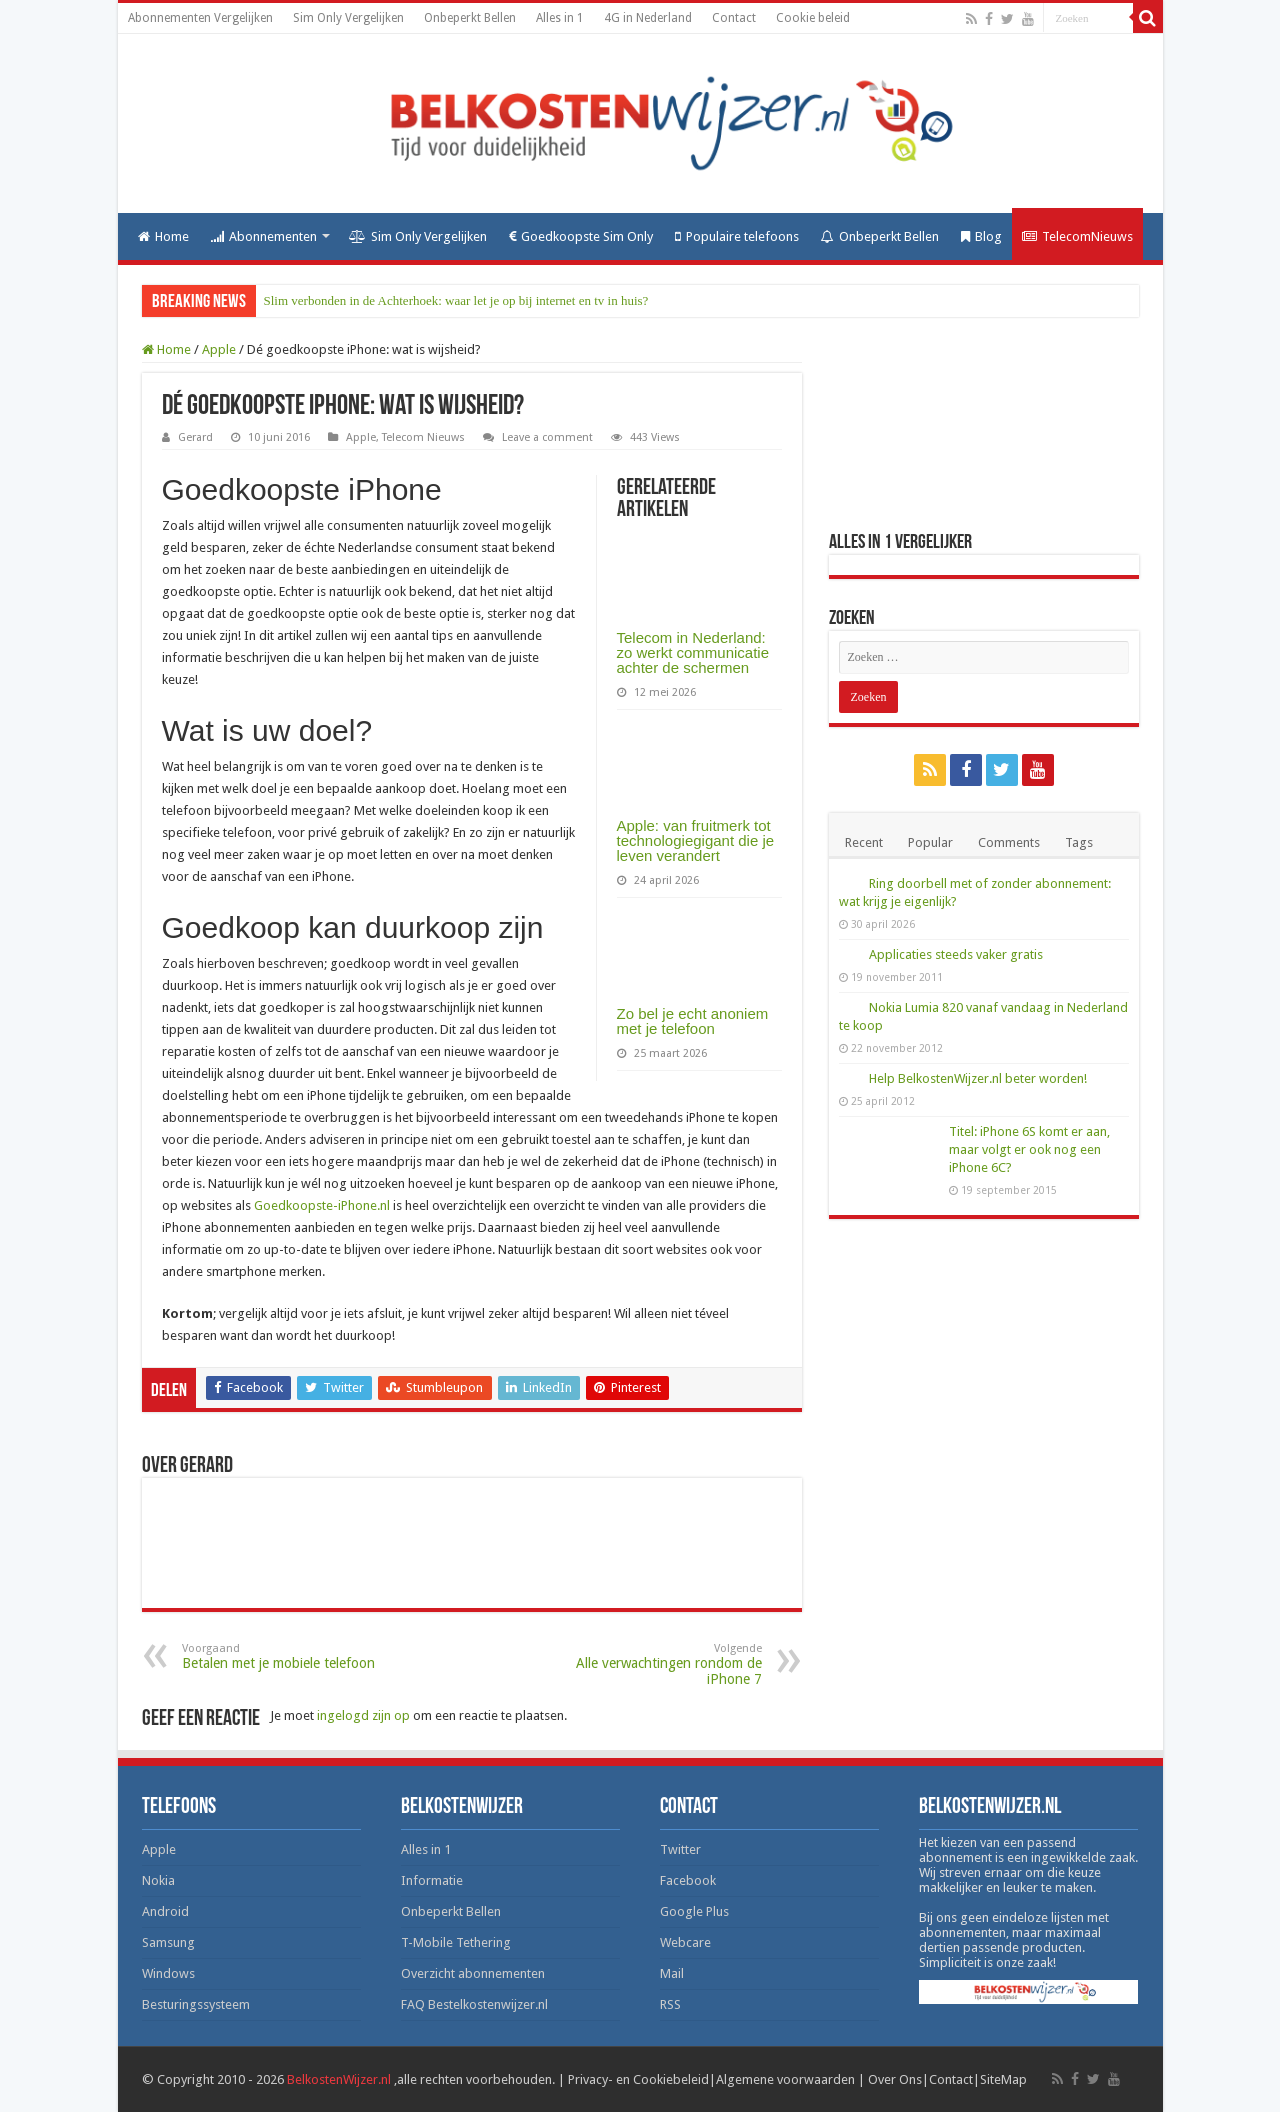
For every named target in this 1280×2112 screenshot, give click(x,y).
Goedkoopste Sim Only (581, 236)
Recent (864, 842)
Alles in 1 (560, 18)
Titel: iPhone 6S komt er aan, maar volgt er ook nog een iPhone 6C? (1029, 1149)
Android (165, 1911)
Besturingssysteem (196, 2004)
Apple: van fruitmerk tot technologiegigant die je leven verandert (696, 840)
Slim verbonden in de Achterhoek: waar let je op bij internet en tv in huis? (456, 300)
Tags (1079, 842)
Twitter (680, 1849)
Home (163, 236)
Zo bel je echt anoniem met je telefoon (693, 1021)
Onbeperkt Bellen (470, 18)
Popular (930, 842)
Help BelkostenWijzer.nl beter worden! (978, 1078)
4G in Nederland (648, 18)
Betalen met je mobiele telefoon (284, 1656)
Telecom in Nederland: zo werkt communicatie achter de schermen (693, 652)
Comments (1009, 842)
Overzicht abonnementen (473, 1973)
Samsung (168, 1942)
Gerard (195, 437)
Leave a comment (547, 437)
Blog (981, 236)
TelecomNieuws (1077, 236)
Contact (734, 18)
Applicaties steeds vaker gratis (956, 954)
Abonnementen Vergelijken (200, 18)
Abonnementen (264, 236)
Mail (672, 1973)
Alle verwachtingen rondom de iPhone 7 (659, 1664)
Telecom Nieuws (423, 437)
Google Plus (694, 1911)
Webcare (685, 1942)
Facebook (688, 1880)
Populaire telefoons (737, 236)
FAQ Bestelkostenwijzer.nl (474, 2004)
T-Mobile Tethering (456, 1942)
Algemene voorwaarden (785, 2079)
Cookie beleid (813, 18)
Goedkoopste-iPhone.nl (322, 1205)
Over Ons (895, 2079)
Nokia (158, 1880)
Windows (168, 1973)
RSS (670, 2004)
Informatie (432, 1880)
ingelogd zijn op (363, 1715)
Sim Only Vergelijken (348, 18)
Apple (219, 349)
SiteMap (1003, 2079)
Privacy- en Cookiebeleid (638, 2079)
